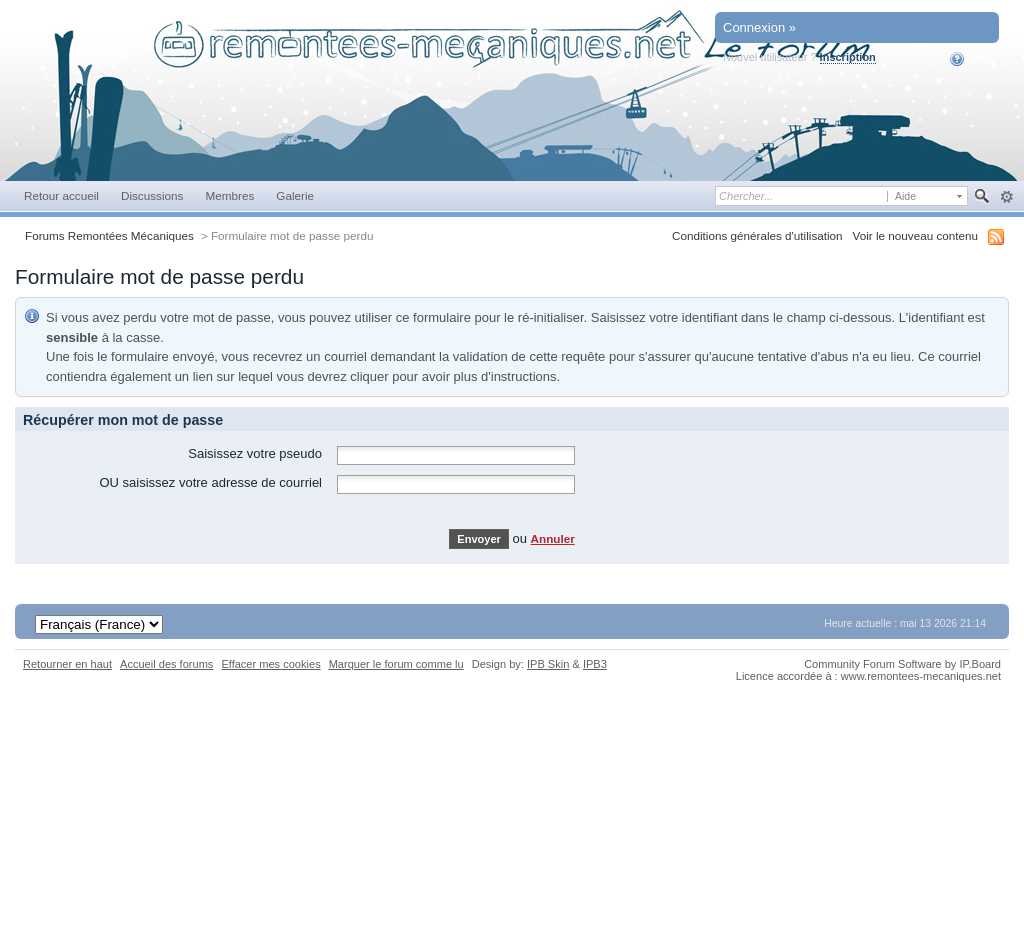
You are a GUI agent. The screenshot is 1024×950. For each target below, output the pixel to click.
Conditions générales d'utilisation (757, 235)
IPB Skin (548, 664)
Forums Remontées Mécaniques (109, 235)
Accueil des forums (166, 664)
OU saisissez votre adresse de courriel (210, 482)
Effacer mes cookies (270, 664)
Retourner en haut (67, 664)
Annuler (553, 538)
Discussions (152, 195)
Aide (970, 59)
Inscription (848, 57)
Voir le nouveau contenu (915, 235)
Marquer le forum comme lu (396, 664)
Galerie (295, 195)
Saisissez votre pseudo (255, 453)
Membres (229, 195)
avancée (1006, 197)
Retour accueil (61, 195)
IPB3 (595, 664)
